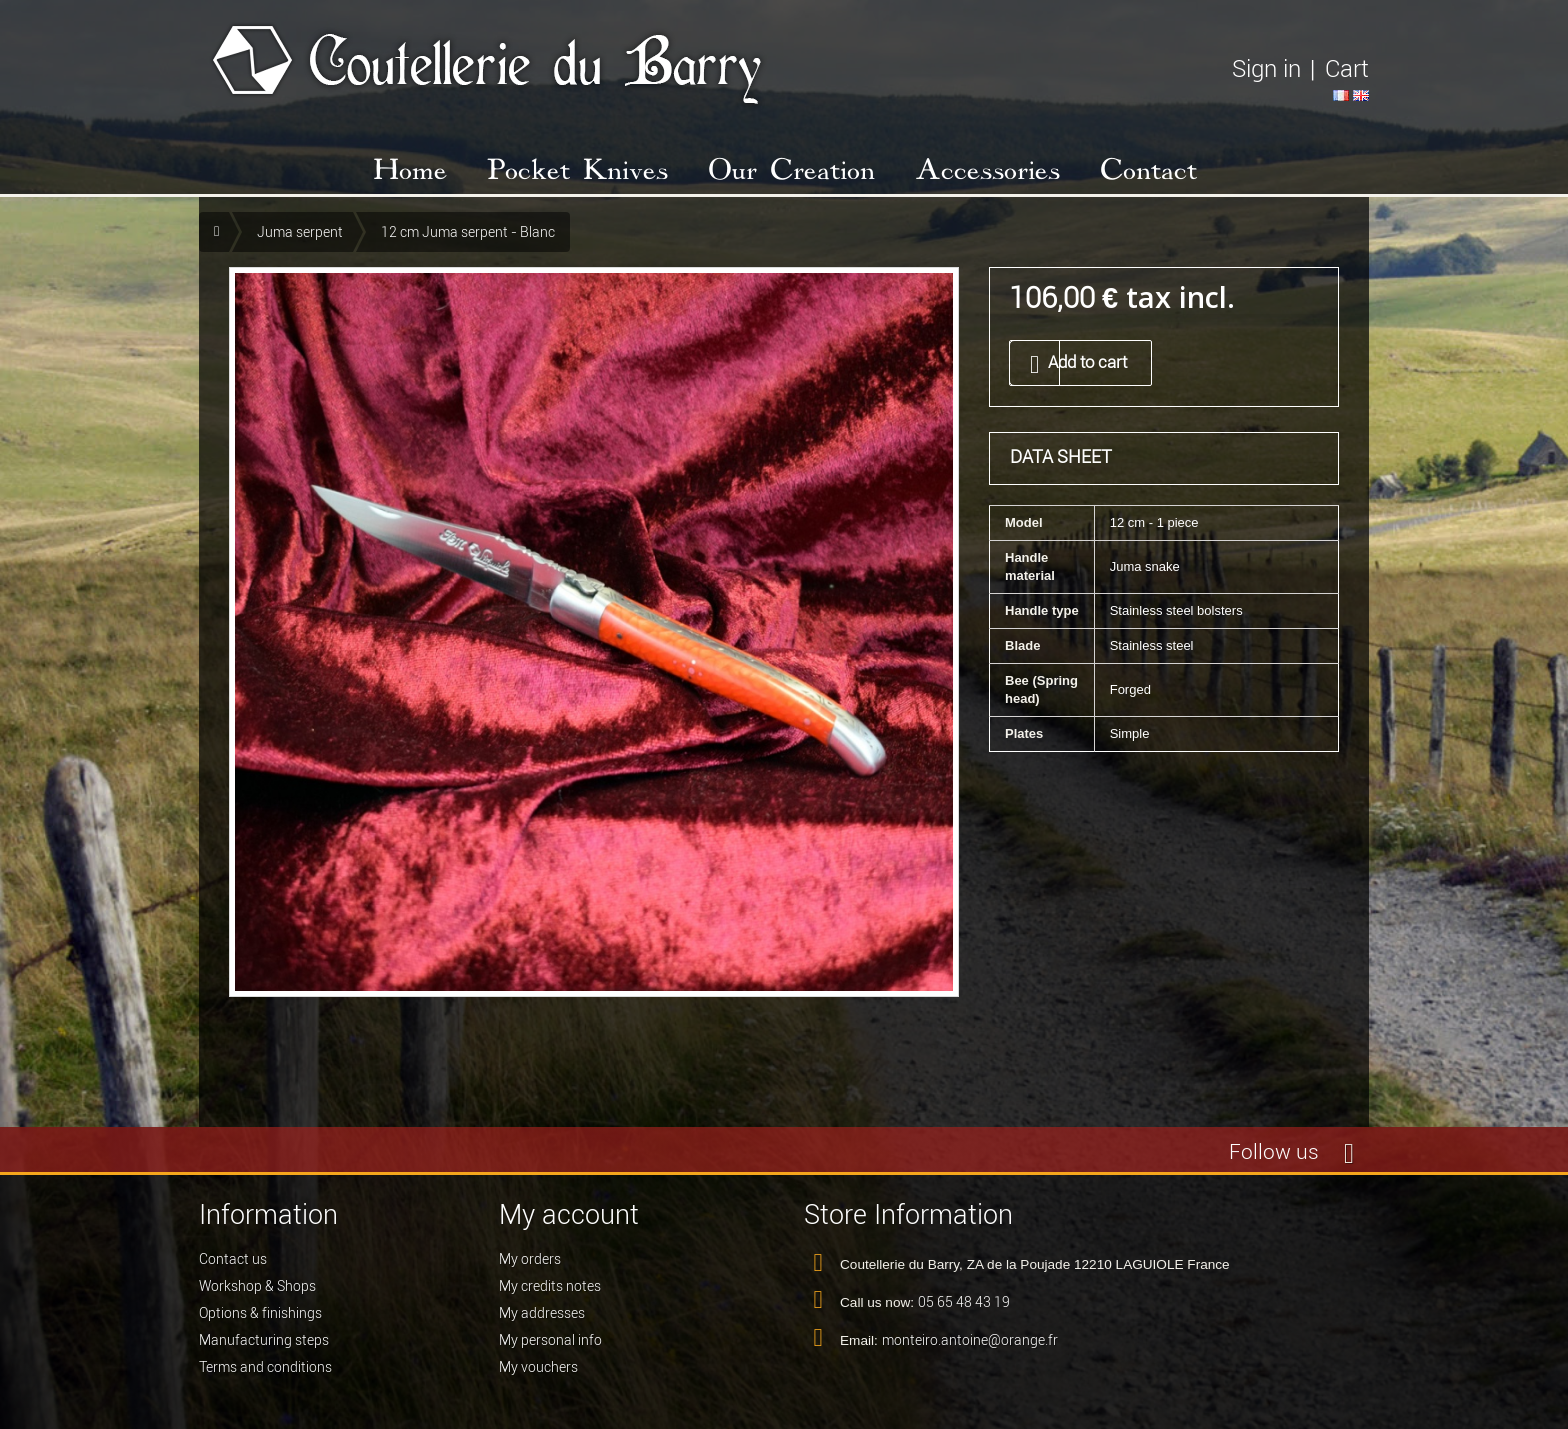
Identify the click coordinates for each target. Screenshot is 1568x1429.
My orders (530, 1259)
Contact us (233, 1259)
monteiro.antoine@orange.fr (970, 1340)
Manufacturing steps (264, 1340)
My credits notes (550, 1286)
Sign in (1266, 68)
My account (569, 1214)
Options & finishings (260, 1313)
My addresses (542, 1313)
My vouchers (538, 1367)
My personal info (550, 1340)
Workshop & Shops (257, 1286)
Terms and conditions (265, 1367)
